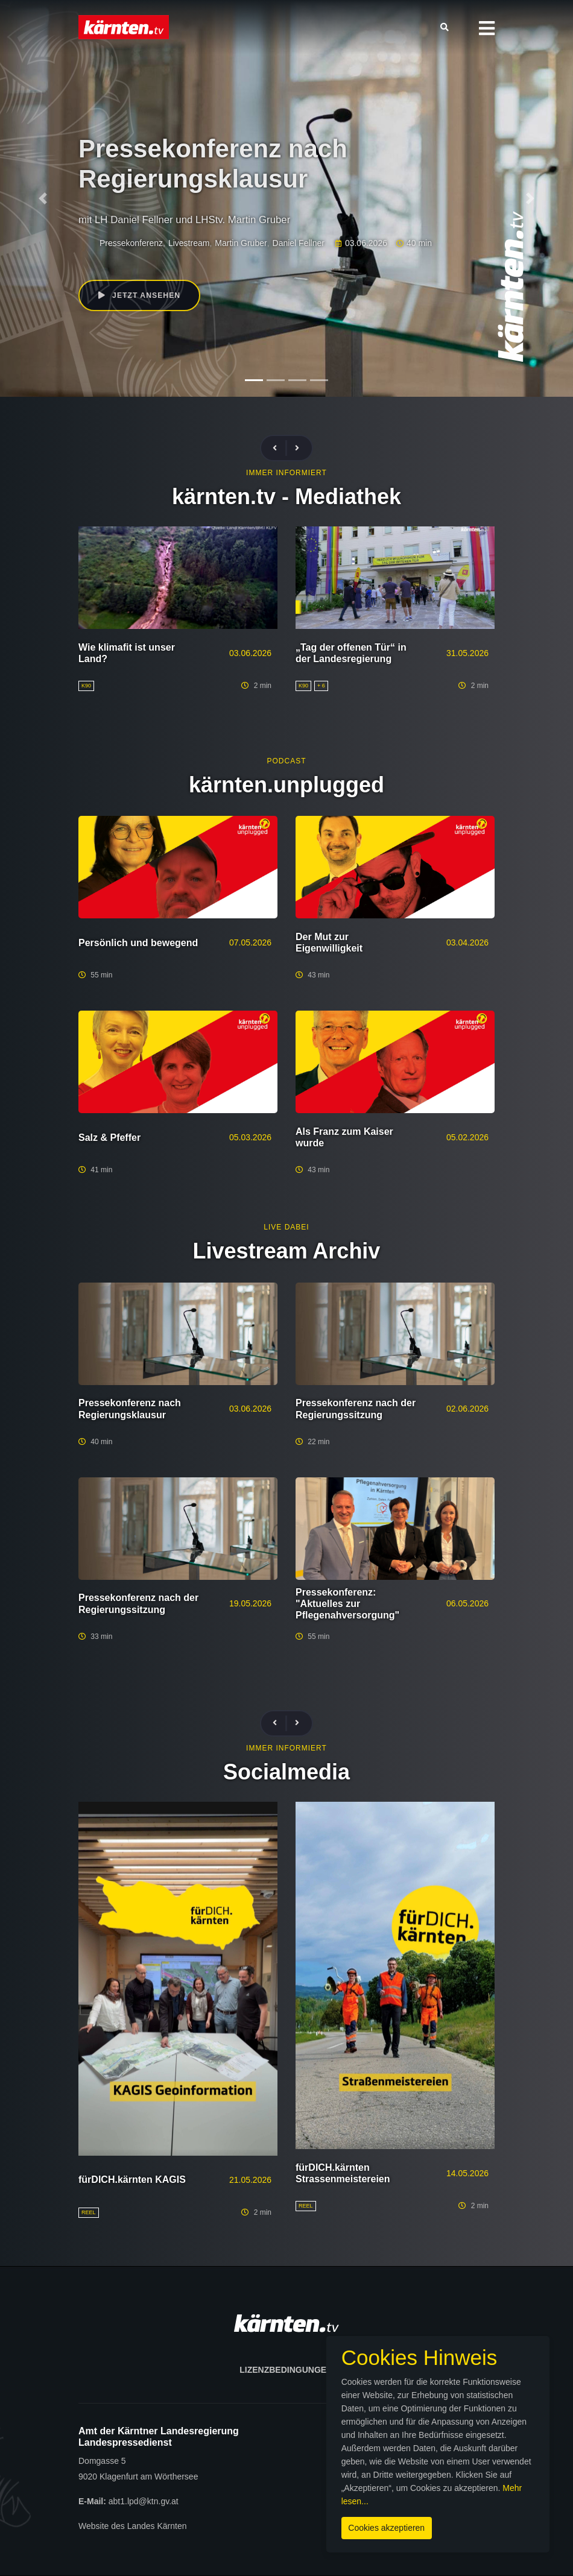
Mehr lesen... (457, 2494)
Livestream (188, 243)
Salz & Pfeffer (109, 1137)
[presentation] (280, 448)
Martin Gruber (241, 243)
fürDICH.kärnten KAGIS (132, 2179)
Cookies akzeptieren (332, 2521)
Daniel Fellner (298, 243)
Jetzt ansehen (141, 296)
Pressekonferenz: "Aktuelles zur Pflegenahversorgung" (347, 1603)
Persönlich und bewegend (138, 943)
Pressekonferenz (131, 243)
